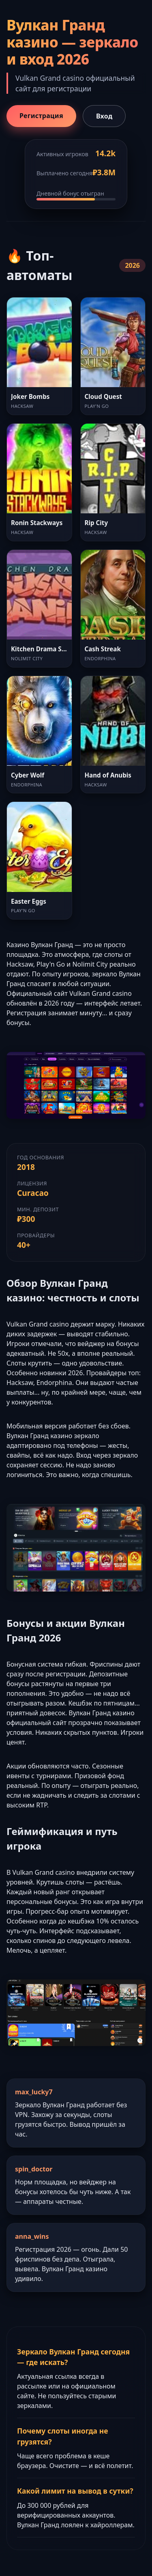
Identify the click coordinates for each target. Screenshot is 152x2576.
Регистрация (41, 115)
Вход (104, 116)
